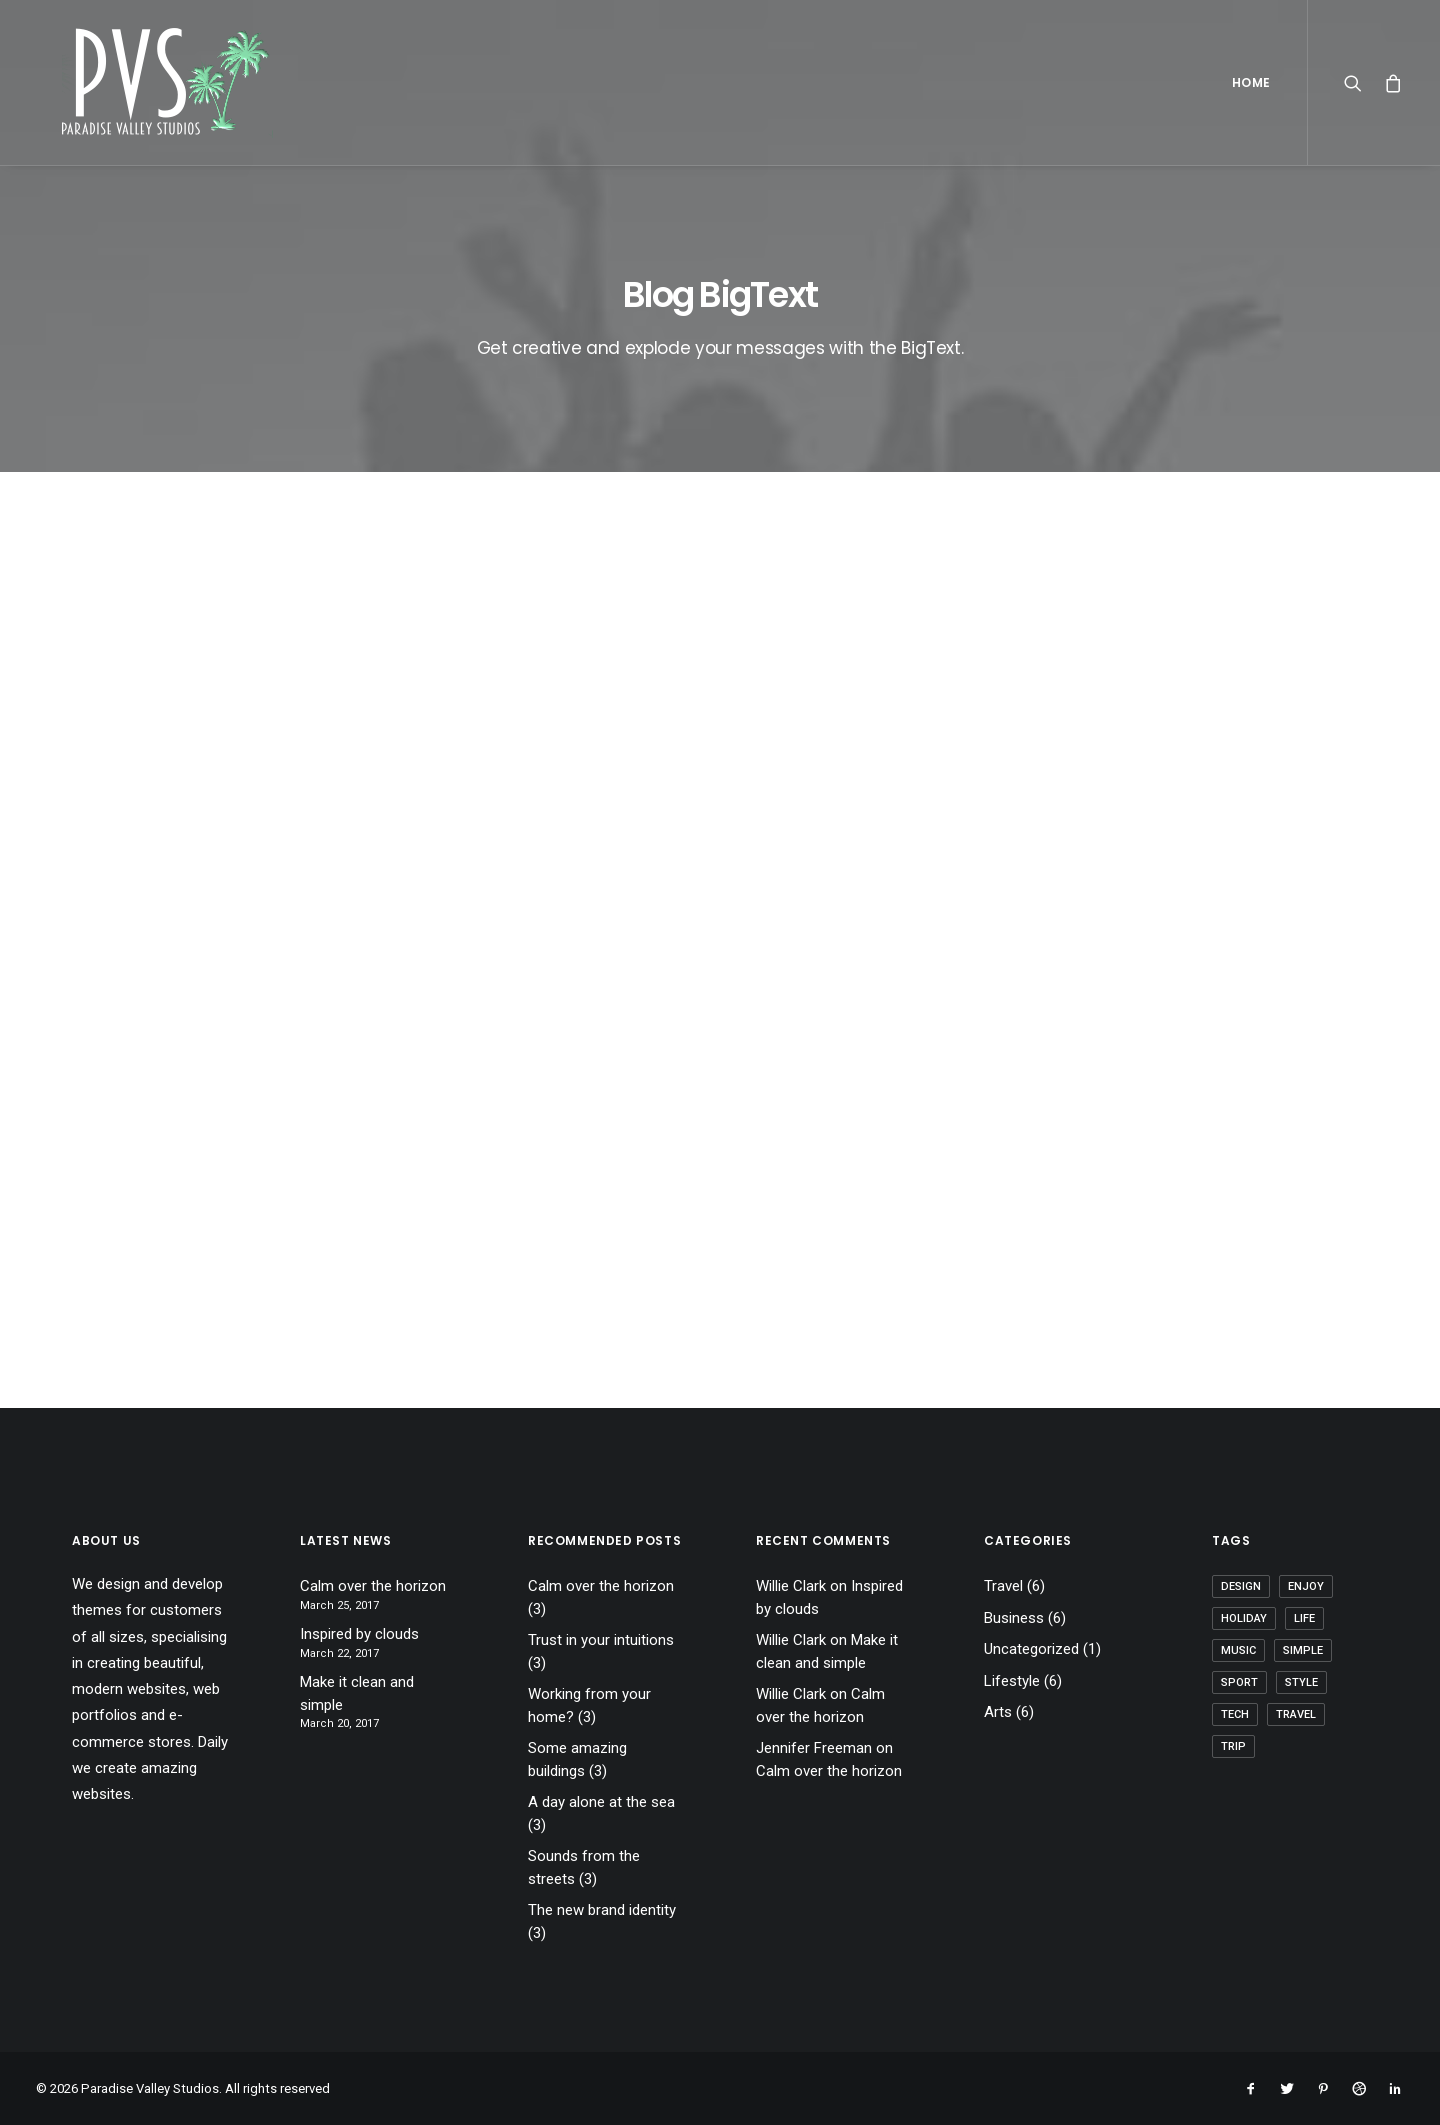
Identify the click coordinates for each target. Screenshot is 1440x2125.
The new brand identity (602, 1910)
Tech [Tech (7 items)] (1235, 1714)
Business (1014, 1618)
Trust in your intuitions (601, 1640)
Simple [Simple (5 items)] (1303, 1650)
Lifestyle (1012, 1681)
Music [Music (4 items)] (1238, 1650)
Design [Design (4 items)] (1241, 1586)
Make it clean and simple (357, 1693)
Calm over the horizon (373, 1586)
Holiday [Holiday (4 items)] (1244, 1618)
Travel (1003, 1586)
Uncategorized (1031, 1649)
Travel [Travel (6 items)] (1296, 1714)
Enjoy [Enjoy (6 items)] (1306, 1586)
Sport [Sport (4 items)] (1239, 1682)
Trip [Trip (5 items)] (1233, 1746)
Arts (998, 1712)
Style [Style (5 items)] (1301, 1682)
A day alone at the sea (601, 1802)
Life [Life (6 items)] (1304, 1618)
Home (1251, 82)
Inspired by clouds (359, 1634)
